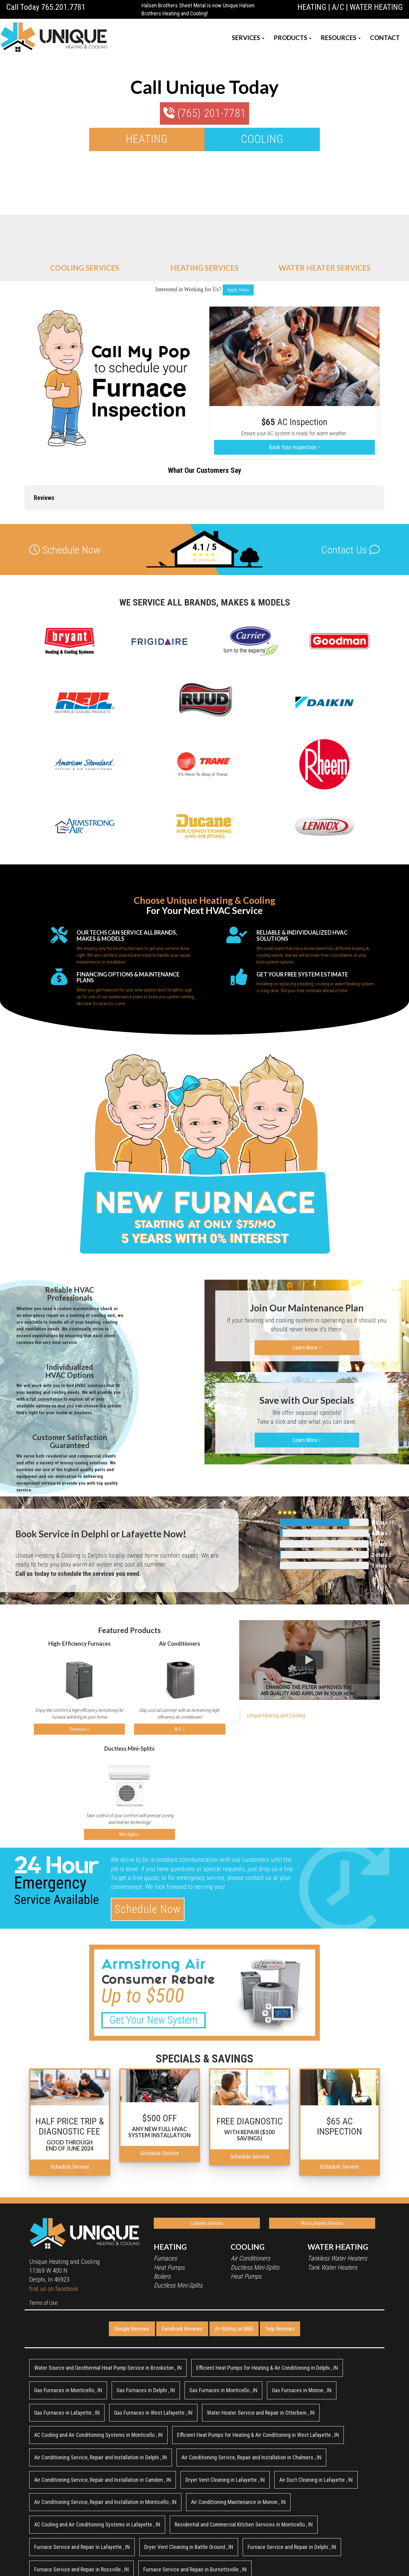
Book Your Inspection (294, 447)
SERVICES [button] (248, 37)
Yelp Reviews (280, 2278)
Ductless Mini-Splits (178, 2235)
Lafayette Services (207, 2172)
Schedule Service (69, 2116)
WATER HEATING (376, 7)
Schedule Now (147, 1858)
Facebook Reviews (182, 2278)
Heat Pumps (169, 2217)
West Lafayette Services (322, 2172)
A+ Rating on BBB (234, 2278)
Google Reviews (131, 2278)
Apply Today (238, 290)
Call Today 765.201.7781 (45, 7)
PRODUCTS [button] (293, 37)
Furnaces (79, 1678)
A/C (338, 7)
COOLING (262, 139)
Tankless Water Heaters (337, 2208)
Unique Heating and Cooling (276, 1665)
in (108, 2317)
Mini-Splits (129, 1783)
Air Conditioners (250, 2208)
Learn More (307, 1297)
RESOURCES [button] (341, 37)
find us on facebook (53, 2238)
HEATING (311, 7)
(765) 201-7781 (204, 113)
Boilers (162, 2226)
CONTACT (385, 37)
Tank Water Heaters (332, 2217)
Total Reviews (204, 510)
